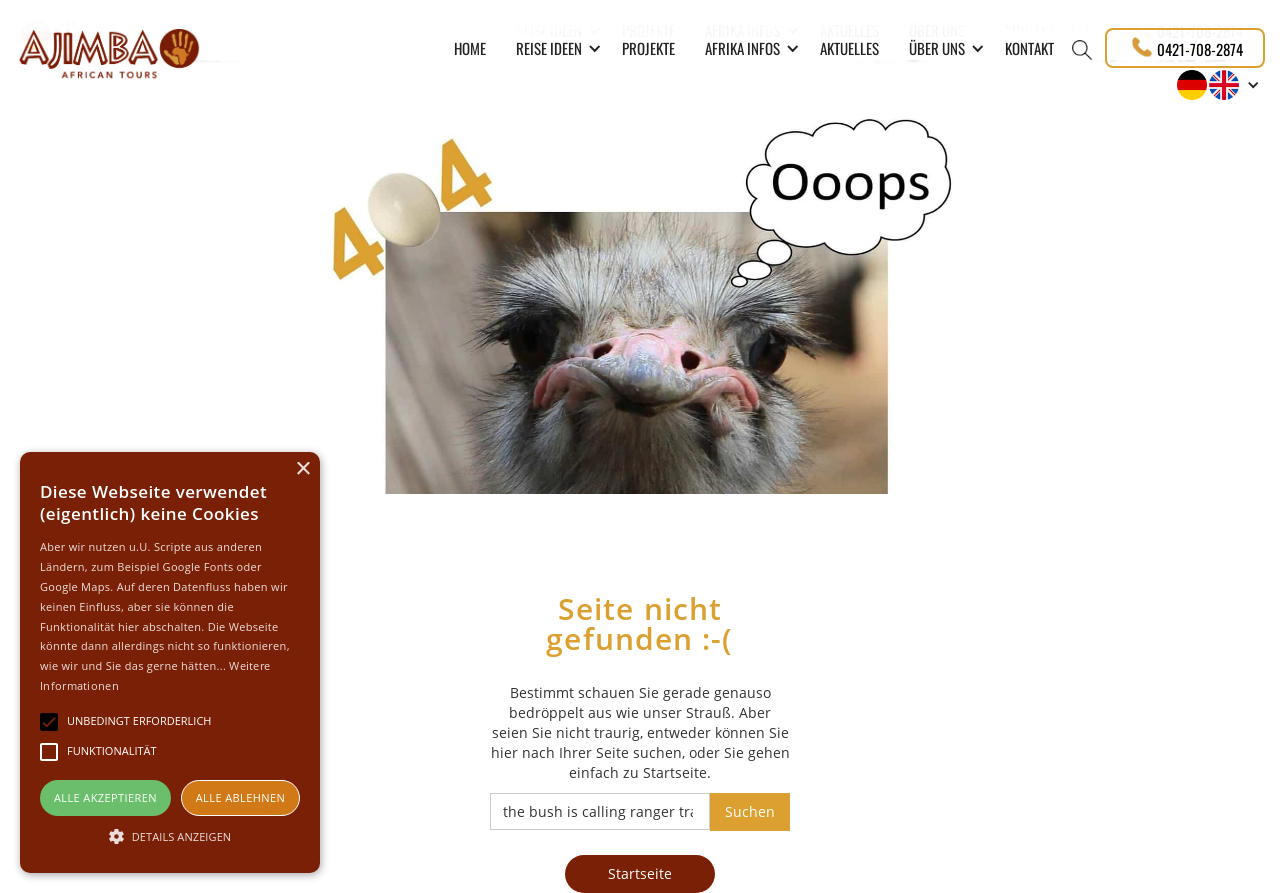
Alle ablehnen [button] (240, 797)
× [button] (302, 469)
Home (470, 48)
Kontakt (1029, 48)
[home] (109, 50)
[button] (554, 48)
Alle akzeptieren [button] (105, 797)
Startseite (640, 873)
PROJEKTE (648, 48)
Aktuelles (849, 48)
